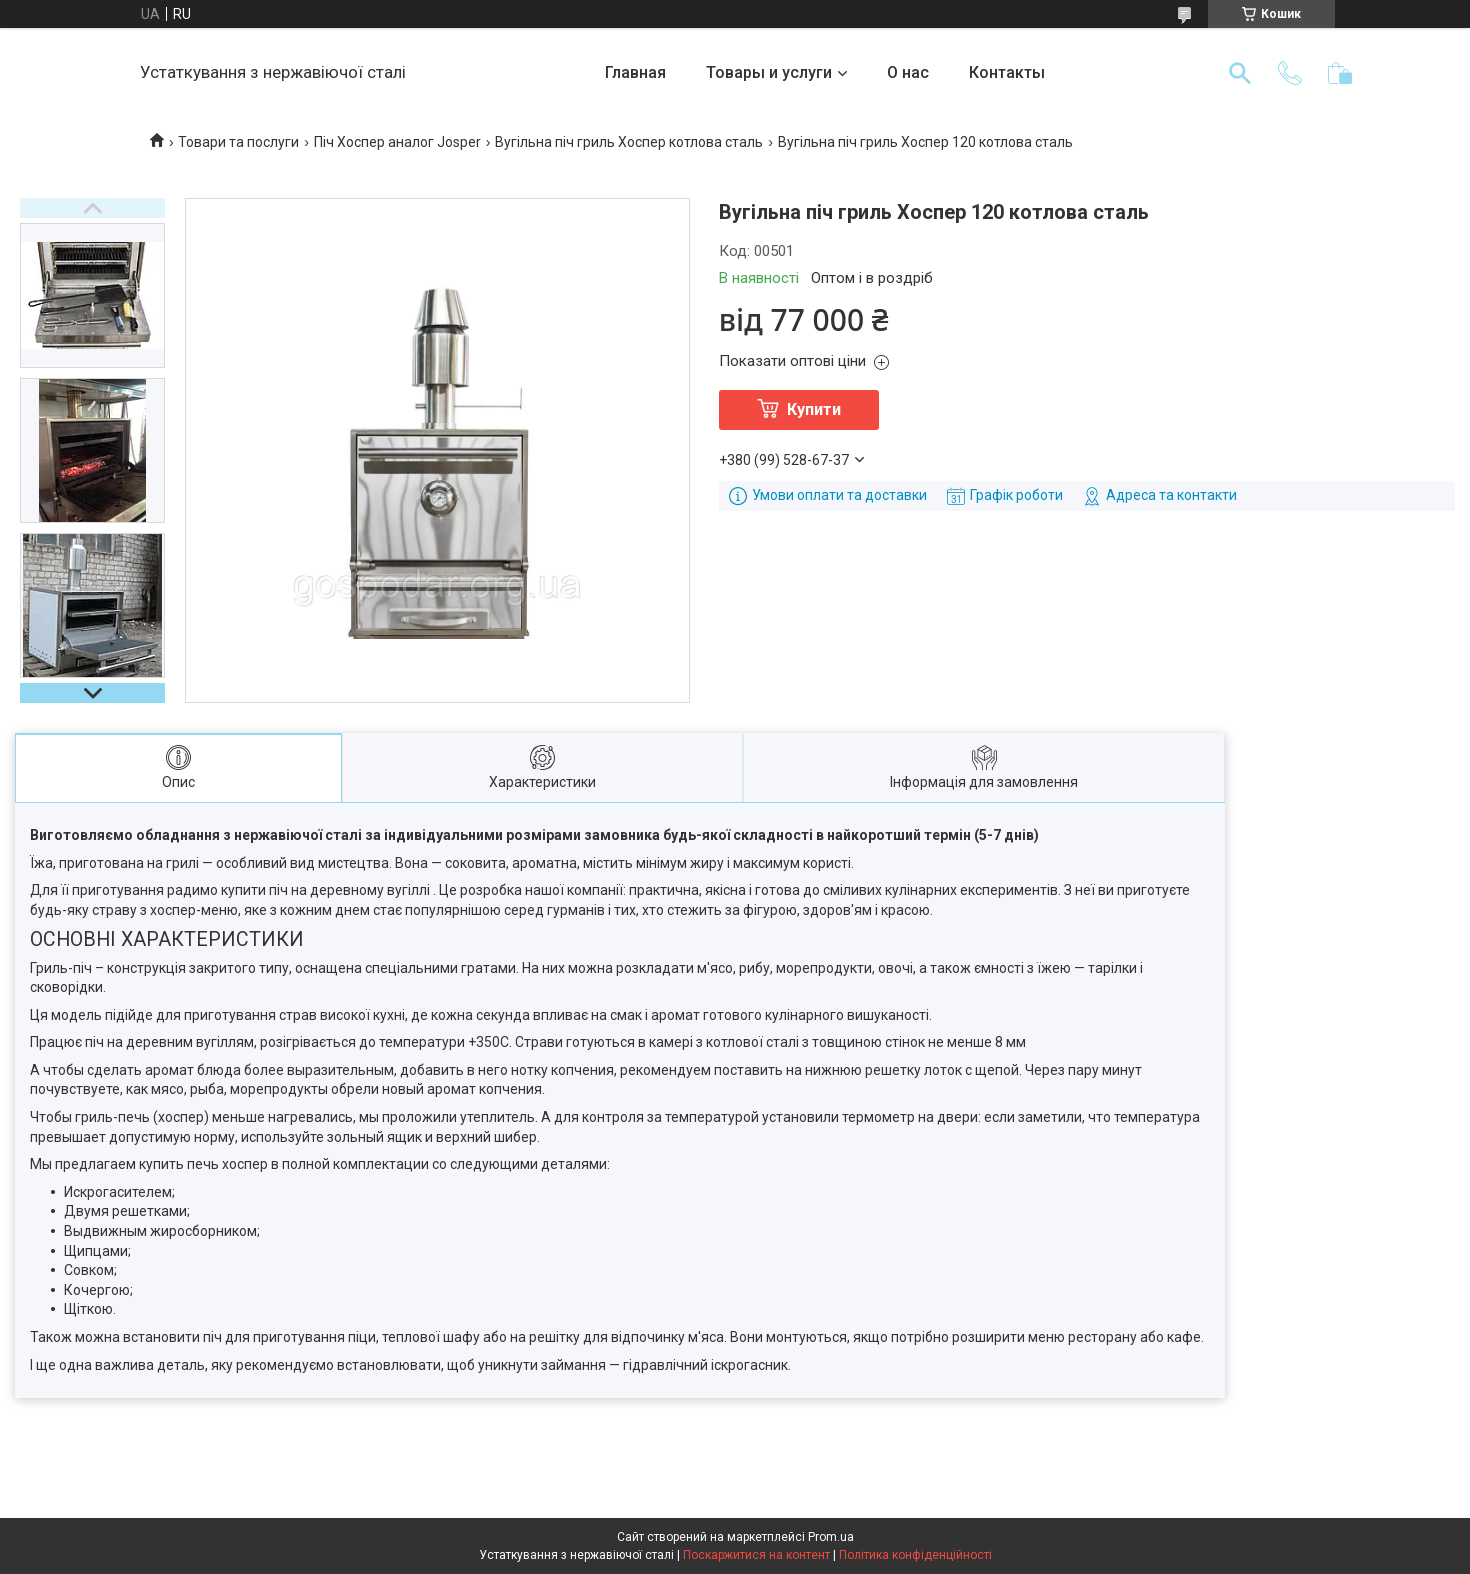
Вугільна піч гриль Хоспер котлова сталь (629, 142)
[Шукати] (1240, 73)
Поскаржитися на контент (756, 1555)
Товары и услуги (769, 72)
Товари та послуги (238, 142)
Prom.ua (831, 1537)
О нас (908, 72)
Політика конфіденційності (915, 1555)
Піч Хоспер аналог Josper (397, 142)
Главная (635, 72)
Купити (814, 409)
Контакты (1007, 72)
